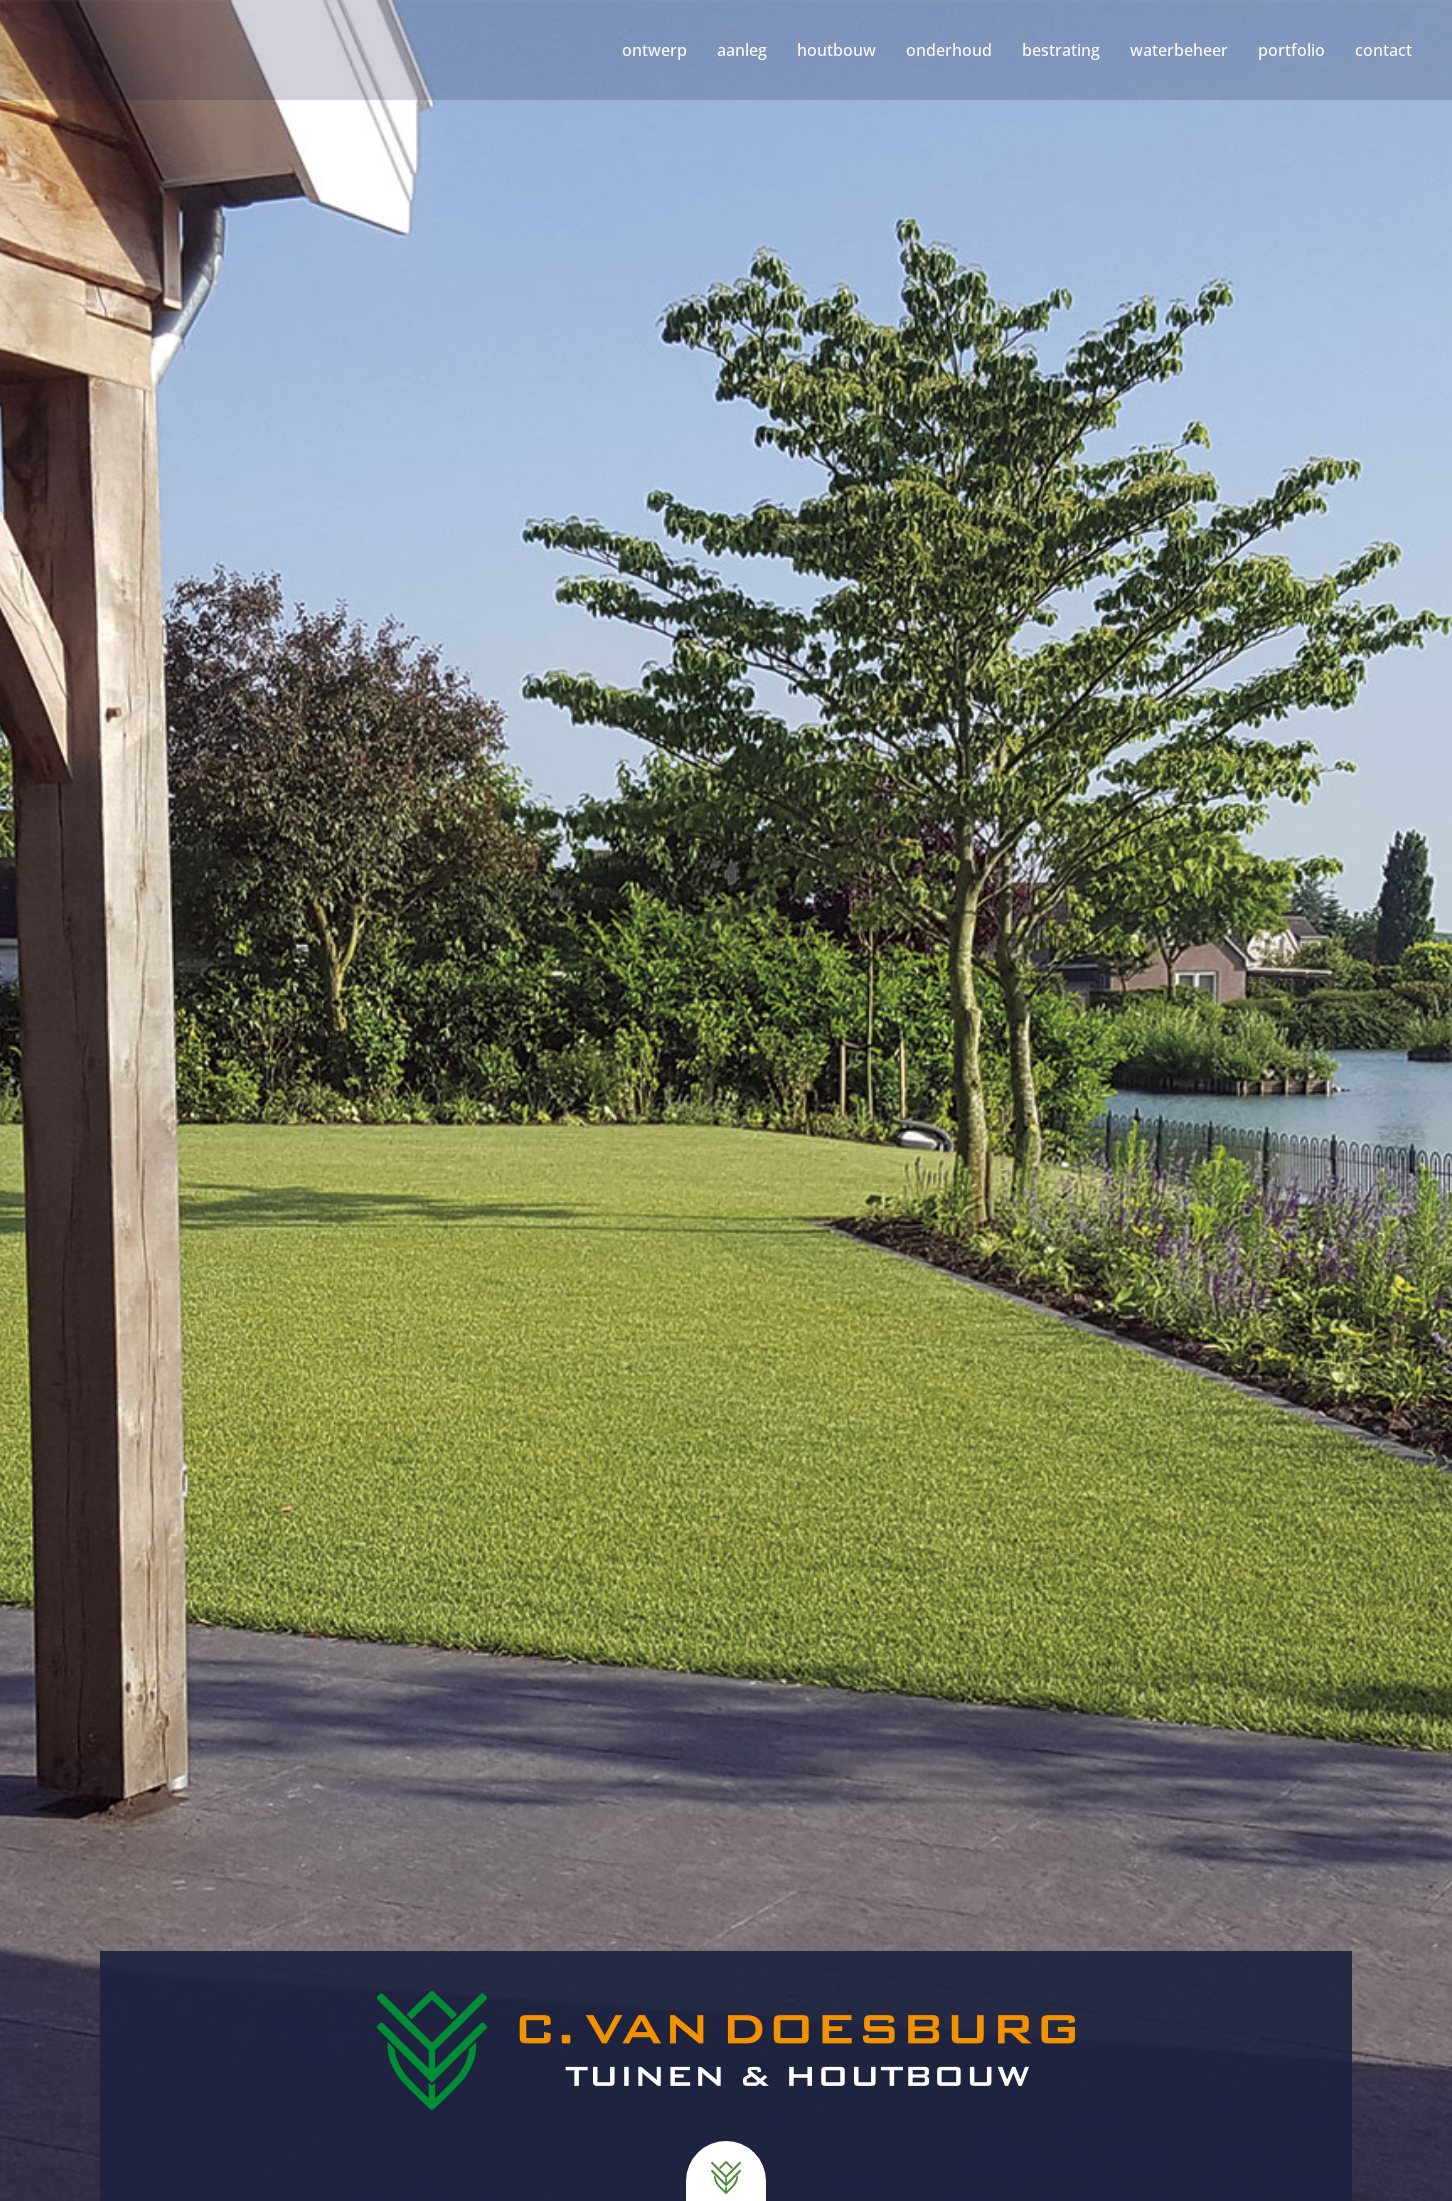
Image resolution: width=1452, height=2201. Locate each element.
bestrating (1061, 50)
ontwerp (654, 50)
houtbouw (836, 50)
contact (1383, 50)
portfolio (1291, 50)
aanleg (742, 50)
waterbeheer (1179, 50)
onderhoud (949, 50)
